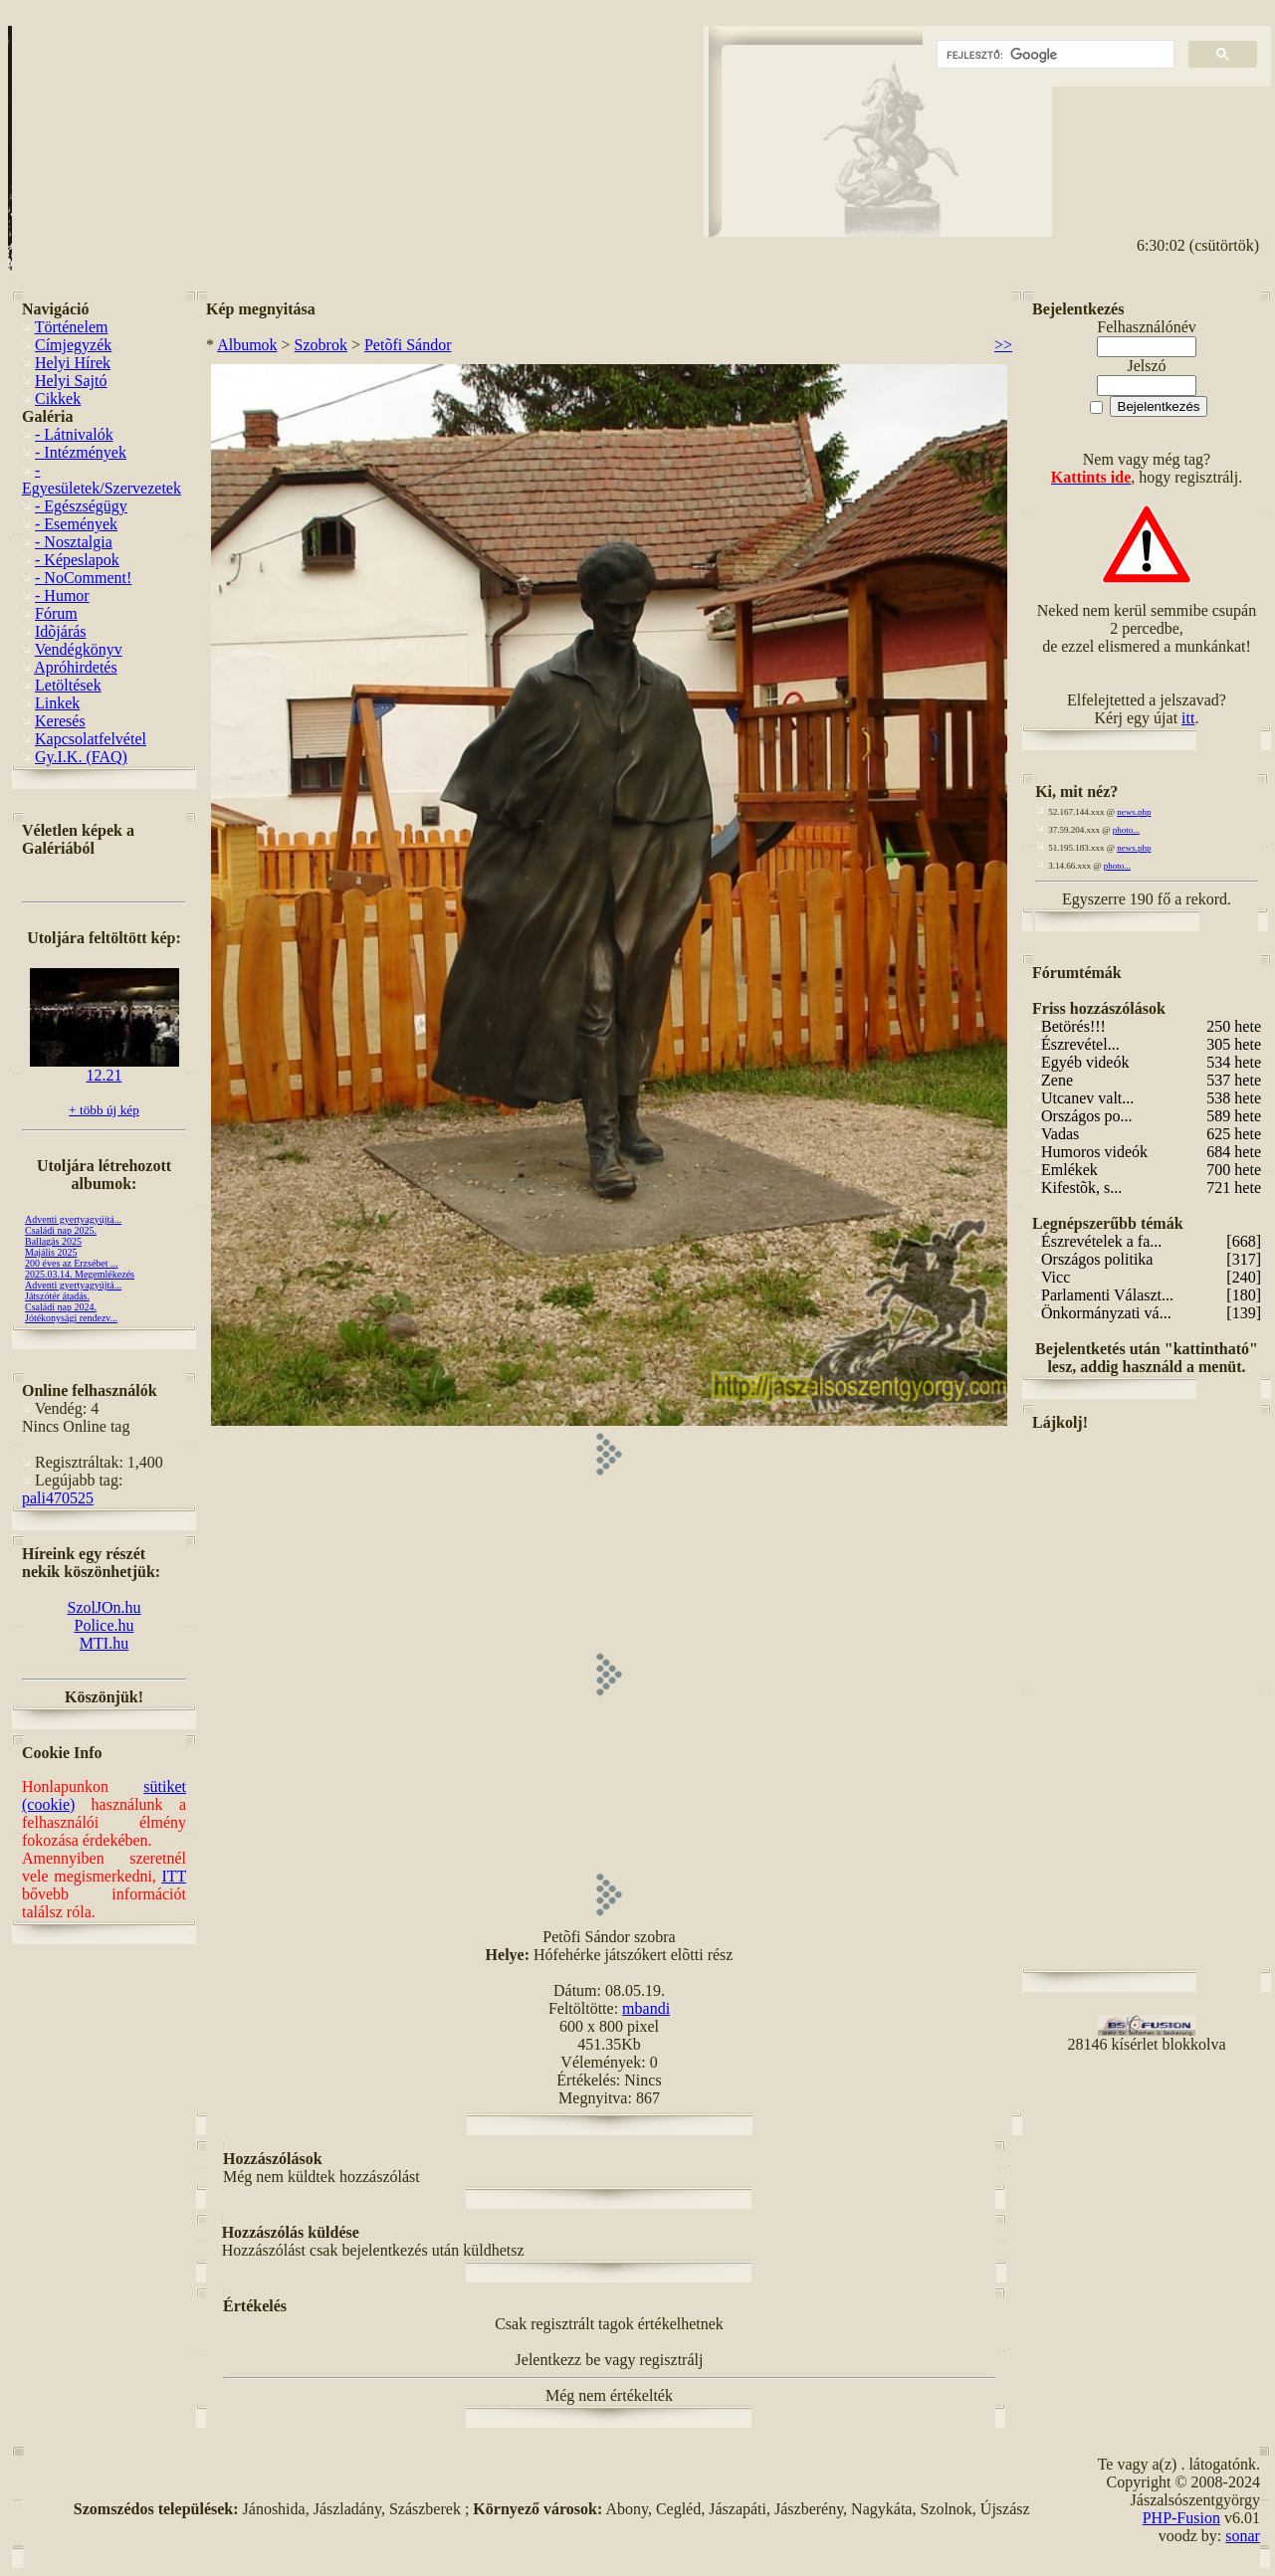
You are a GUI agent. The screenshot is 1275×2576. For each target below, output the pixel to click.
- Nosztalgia (73, 541)
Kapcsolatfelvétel (90, 738)
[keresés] (1054, 55)
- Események (76, 523)
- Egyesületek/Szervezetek (101, 479)
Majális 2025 (51, 1252)
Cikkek (58, 398)
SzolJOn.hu (103, 1607)
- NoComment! (83, 577)
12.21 (104, 1068)
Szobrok (321, 344)
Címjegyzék (73, 344)
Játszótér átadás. (57, 1295)
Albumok (247, 344)
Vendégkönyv (78, 649)
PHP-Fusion (1181, 2517)
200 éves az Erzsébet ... (71, 1263)
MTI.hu (104, 1643)
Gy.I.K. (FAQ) (81, 756)
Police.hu (104, 1625)
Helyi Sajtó (70, 380)
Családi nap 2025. (61, 1230)
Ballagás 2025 (53, 1241)
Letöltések (68, 685)
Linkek (57, 702)
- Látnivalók (74, 434)
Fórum (56, 613)
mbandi (646, 2008)
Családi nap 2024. (61, 1306)
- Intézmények (80, 452)
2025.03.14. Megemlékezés (79, 1274)
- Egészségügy (81, 505)
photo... (1126, 830)
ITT (173, 1876)
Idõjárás (61, 631)
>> (1003, 344)
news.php (1134, 812)
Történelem (71, 326)
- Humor (62, 595)
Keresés (60, 720)
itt (1187, 717)
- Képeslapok (77, 559)
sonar (1242, 2535)
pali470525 (58, 1497)
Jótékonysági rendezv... (71, 1317)
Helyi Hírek (72, 362)
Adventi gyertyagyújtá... (73, 1219)
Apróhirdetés (75, 667)
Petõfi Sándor (408, 344)
